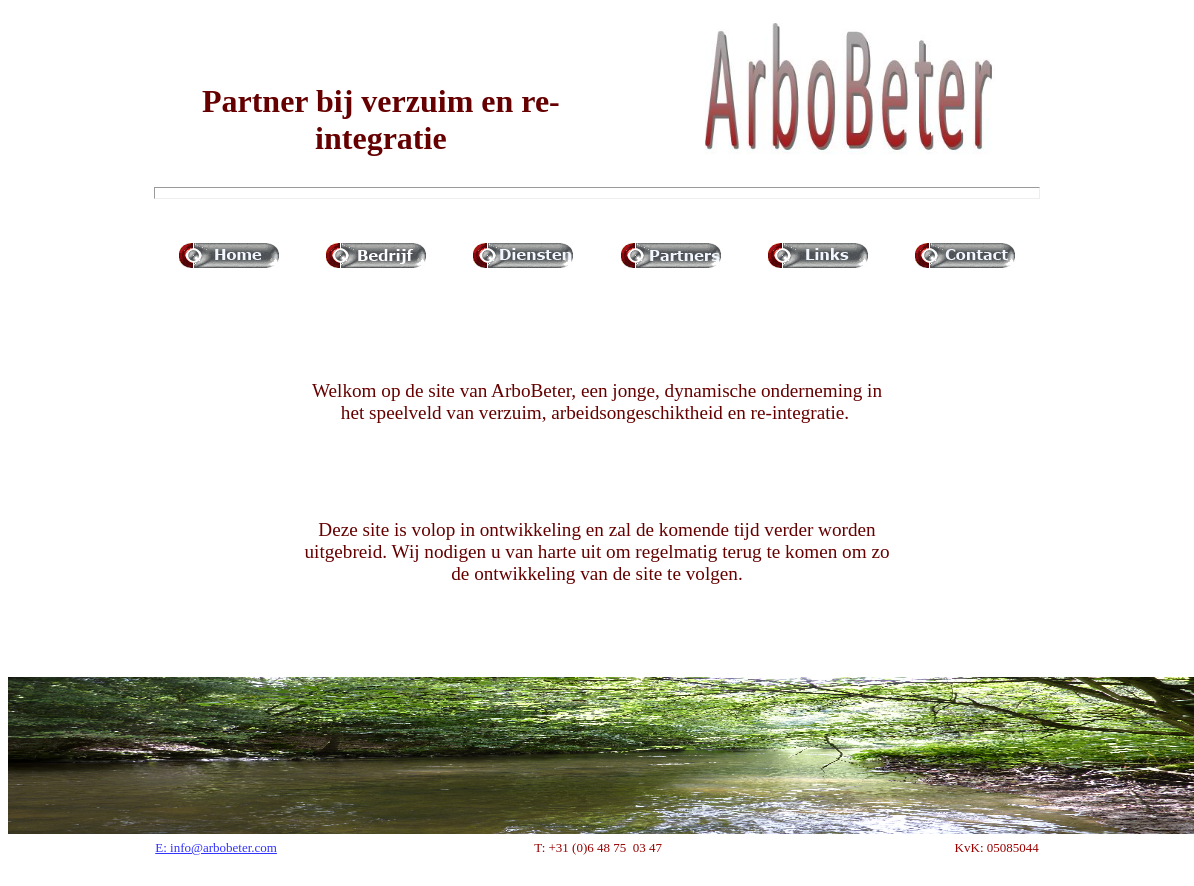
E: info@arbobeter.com (216, 847)
